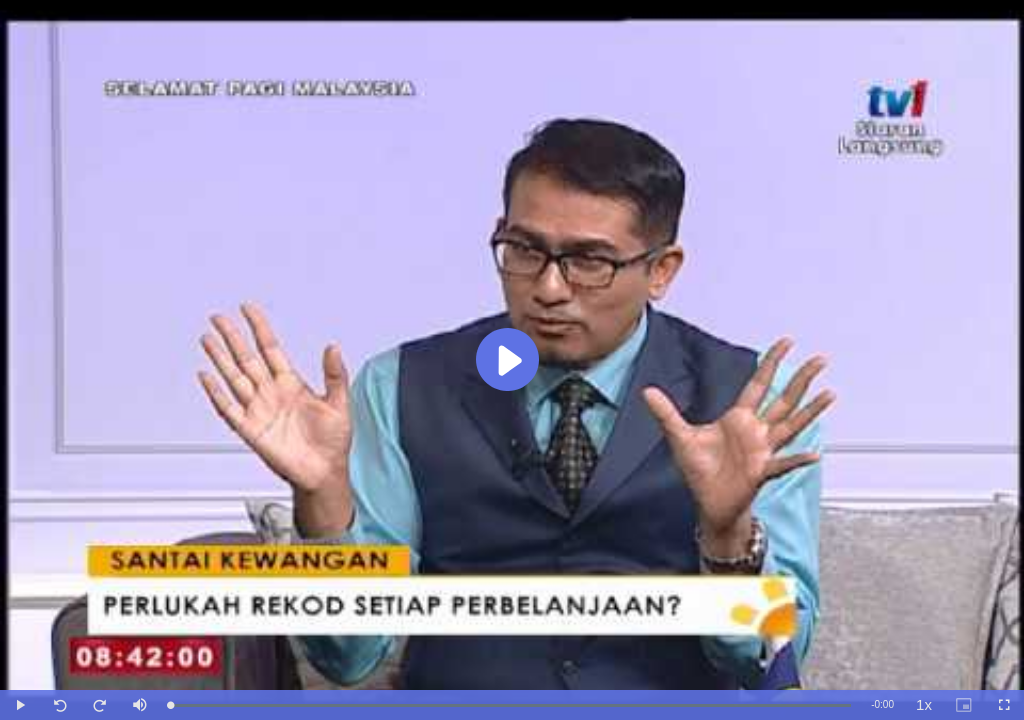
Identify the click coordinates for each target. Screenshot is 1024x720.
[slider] (510, 705)
